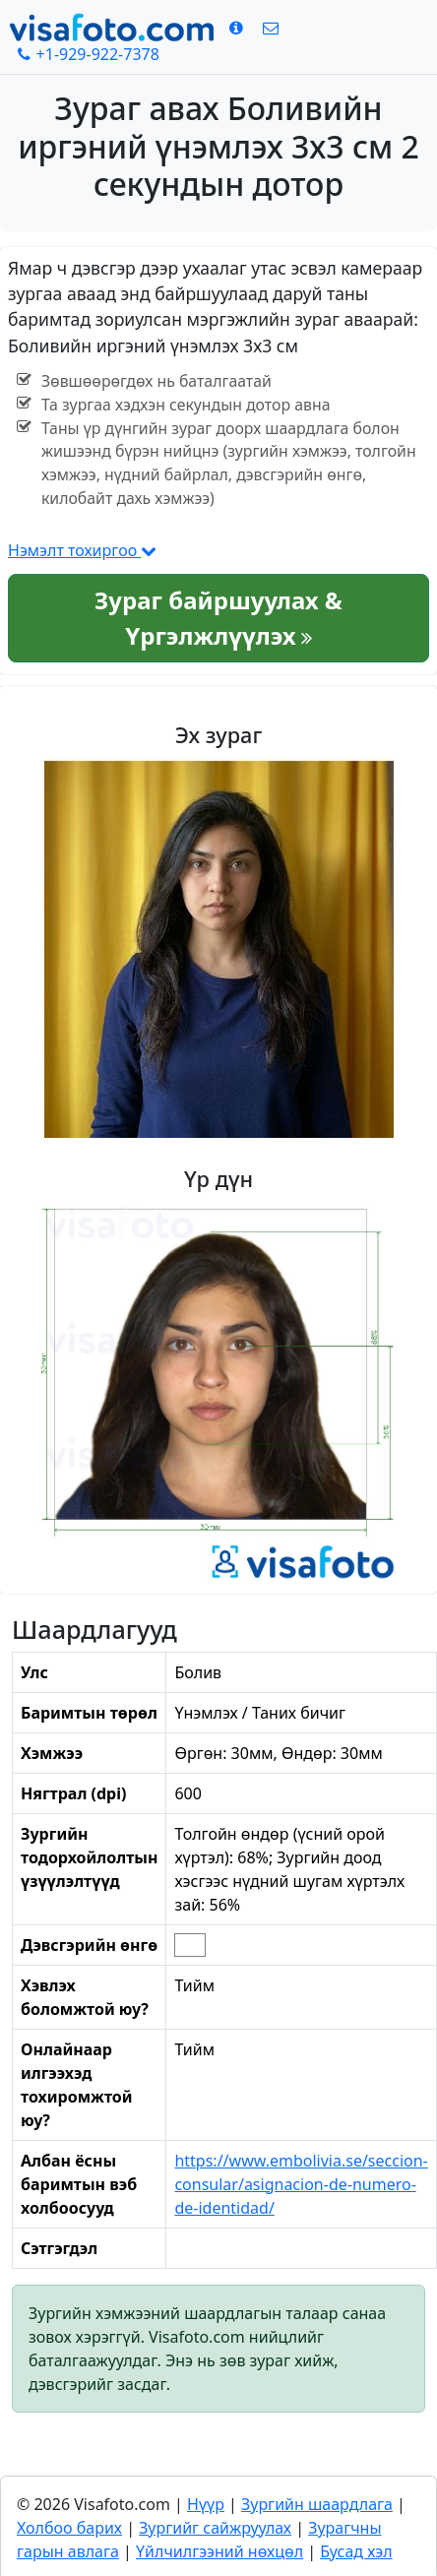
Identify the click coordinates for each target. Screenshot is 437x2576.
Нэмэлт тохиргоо (82, 550)
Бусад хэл (356, 2551)
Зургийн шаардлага (317, 2504)
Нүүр (205, 2504)
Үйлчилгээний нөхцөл (219, 2551)
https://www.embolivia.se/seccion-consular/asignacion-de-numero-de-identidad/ (300, 2184)
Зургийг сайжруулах (215, 2528)
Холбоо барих (69, 2528)
